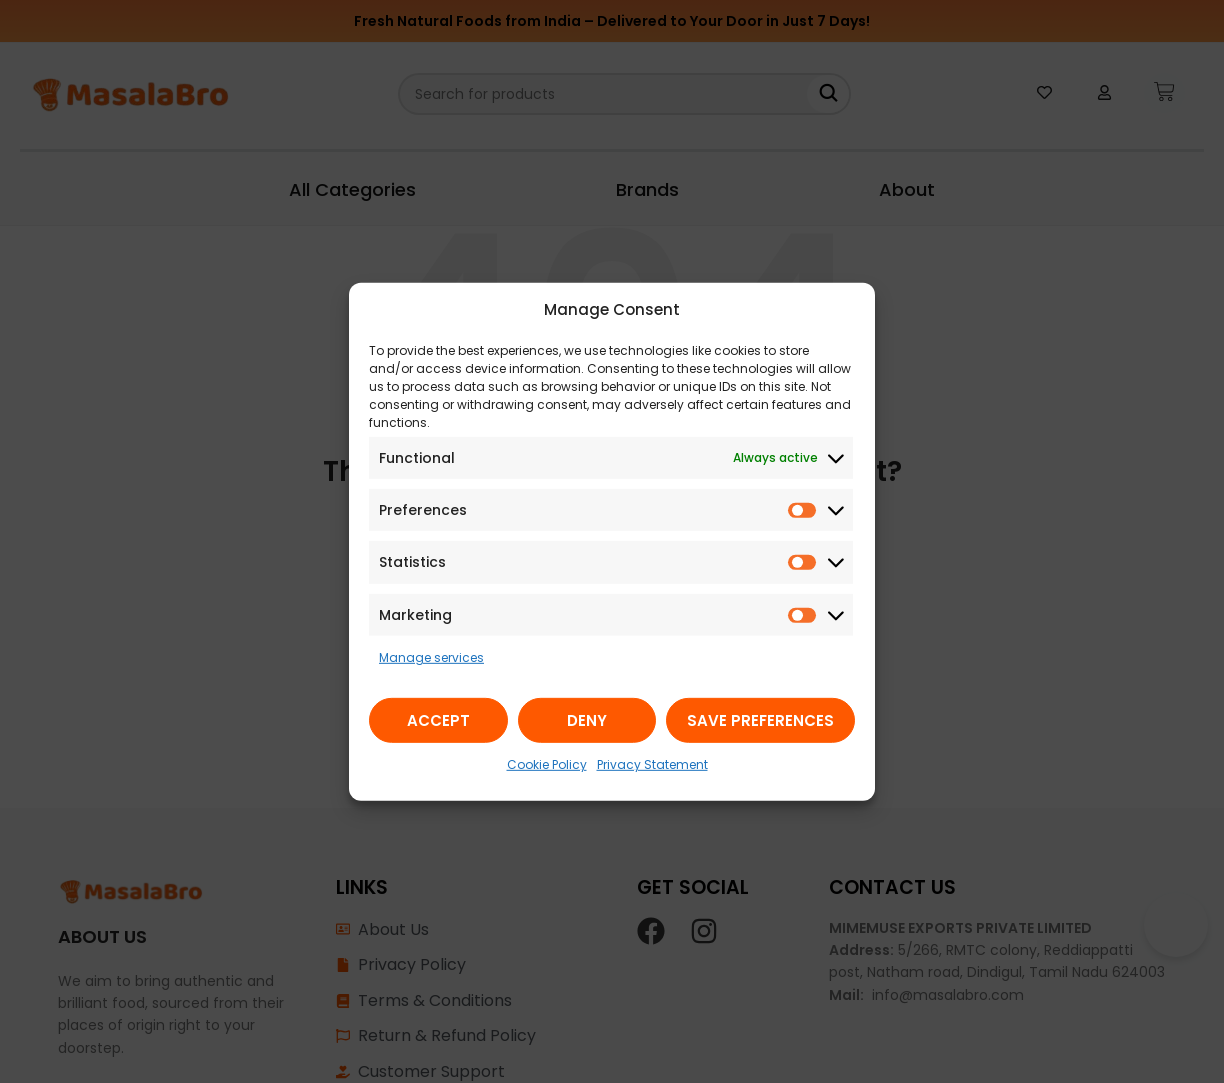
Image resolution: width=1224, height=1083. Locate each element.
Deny (587, 720)
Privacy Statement (652, 764)
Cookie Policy (547, 764)
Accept (438, 720)
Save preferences (760, 720)
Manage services (431, 657)
